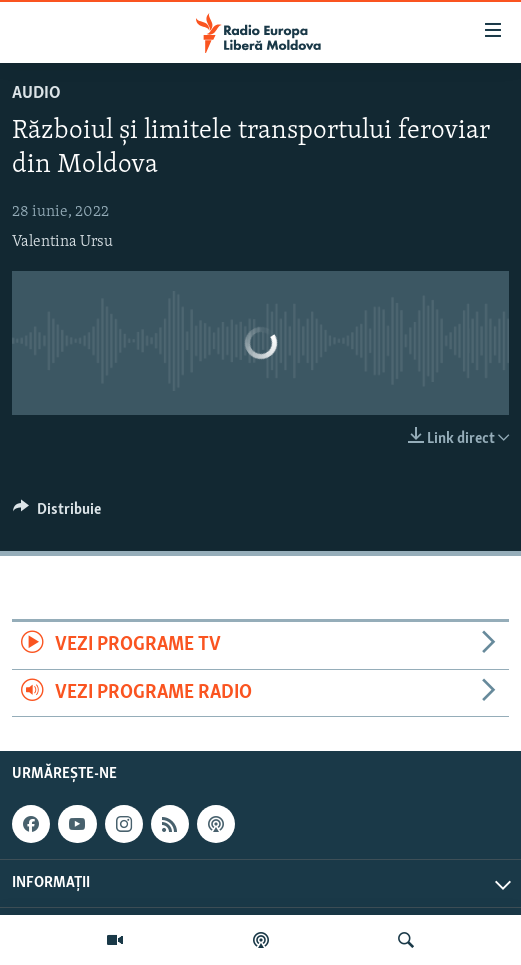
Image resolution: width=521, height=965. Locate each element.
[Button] (57, 514)
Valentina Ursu (62, 242)
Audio (36, 93)
